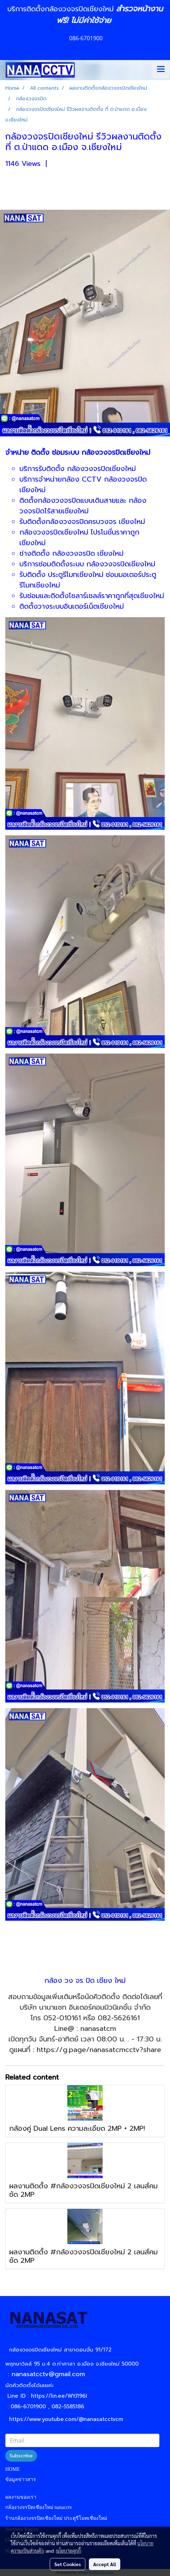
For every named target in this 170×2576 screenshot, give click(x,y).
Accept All (104, 2564)
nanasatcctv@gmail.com (51, 2374)
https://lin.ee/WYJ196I (59, 2396)
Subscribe (21, 2455)
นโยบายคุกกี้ (68, 2550)
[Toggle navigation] (161, 70)
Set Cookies (67, 2564)
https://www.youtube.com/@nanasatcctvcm (66, 2419)
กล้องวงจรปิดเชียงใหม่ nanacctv (38, 2507)
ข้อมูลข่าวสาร (20, 2479)
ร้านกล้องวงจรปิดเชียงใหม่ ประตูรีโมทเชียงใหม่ (56, 2518)
